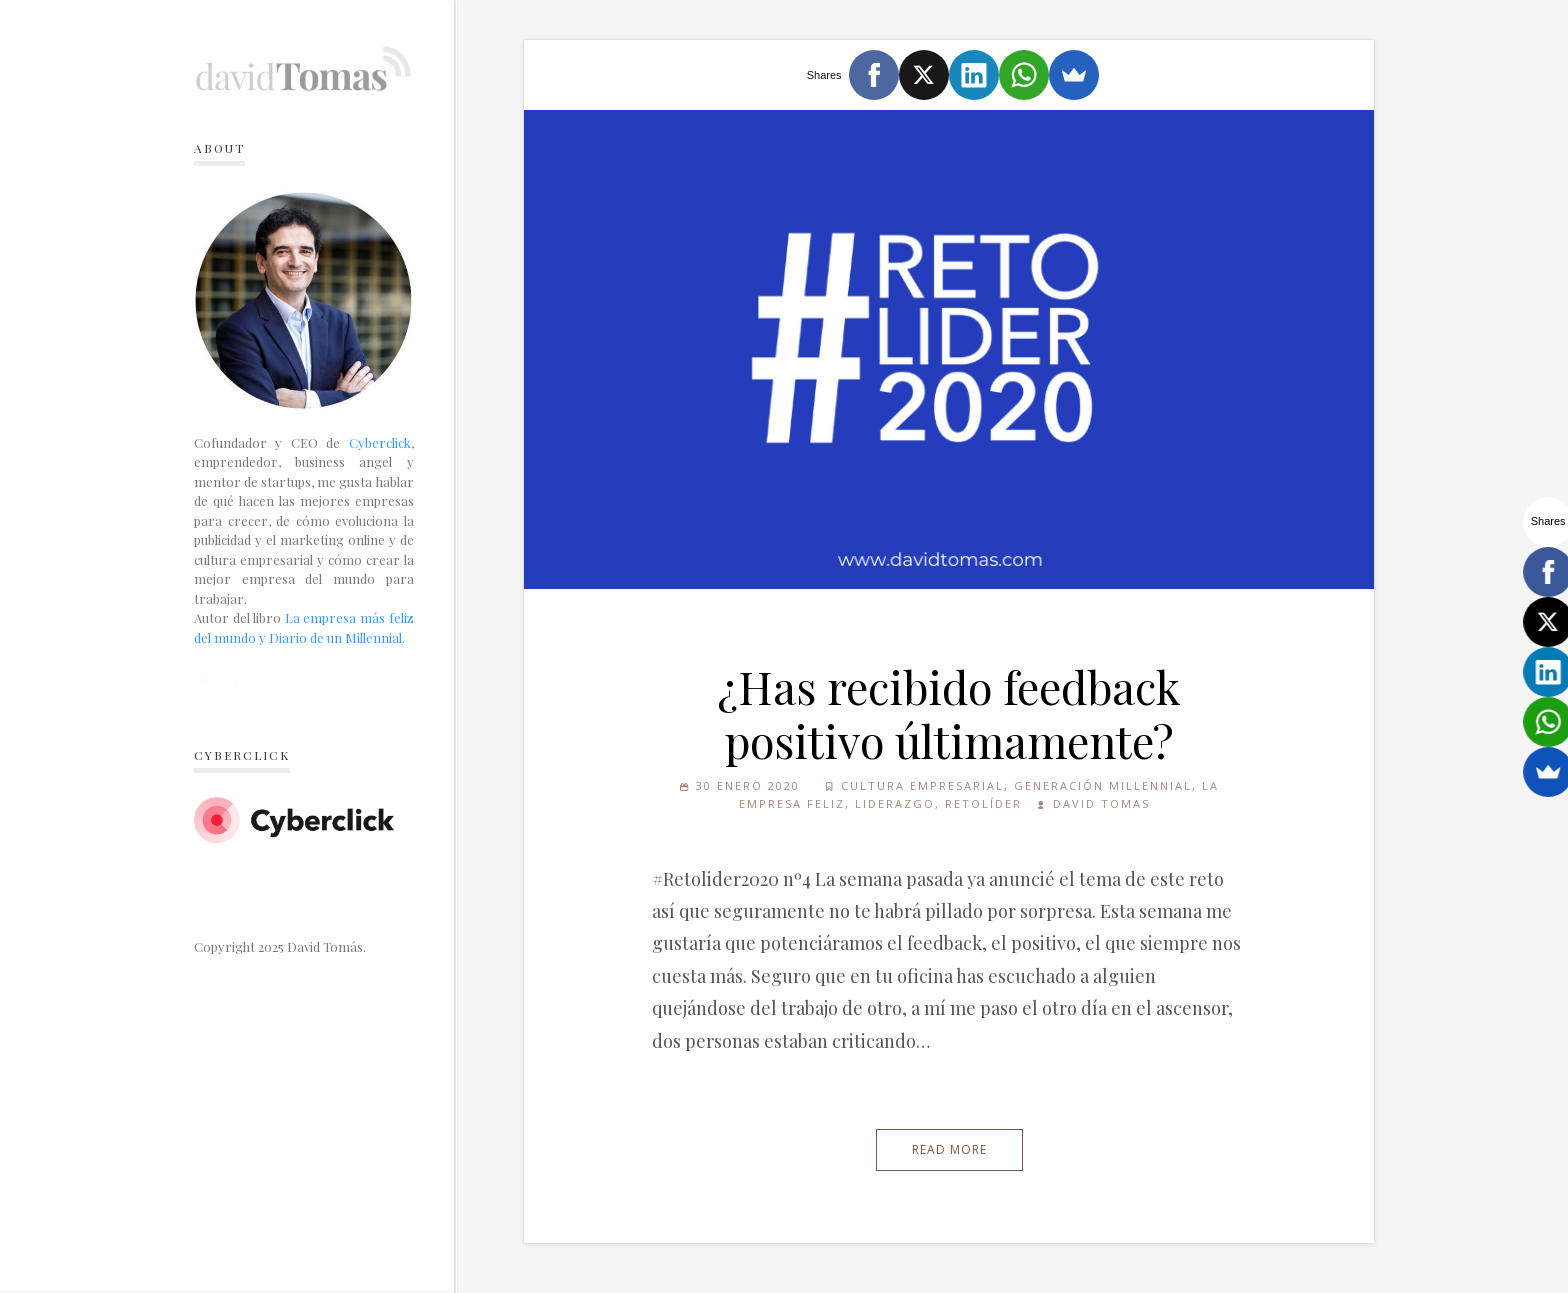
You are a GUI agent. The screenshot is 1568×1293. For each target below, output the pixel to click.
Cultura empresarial (922, 785)
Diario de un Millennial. (337, 637)
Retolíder (983, 803)
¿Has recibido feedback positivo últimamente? (949, 713)
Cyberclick (380, 442)
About (219, 148)
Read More (949, 1149)
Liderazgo (895, 803)
